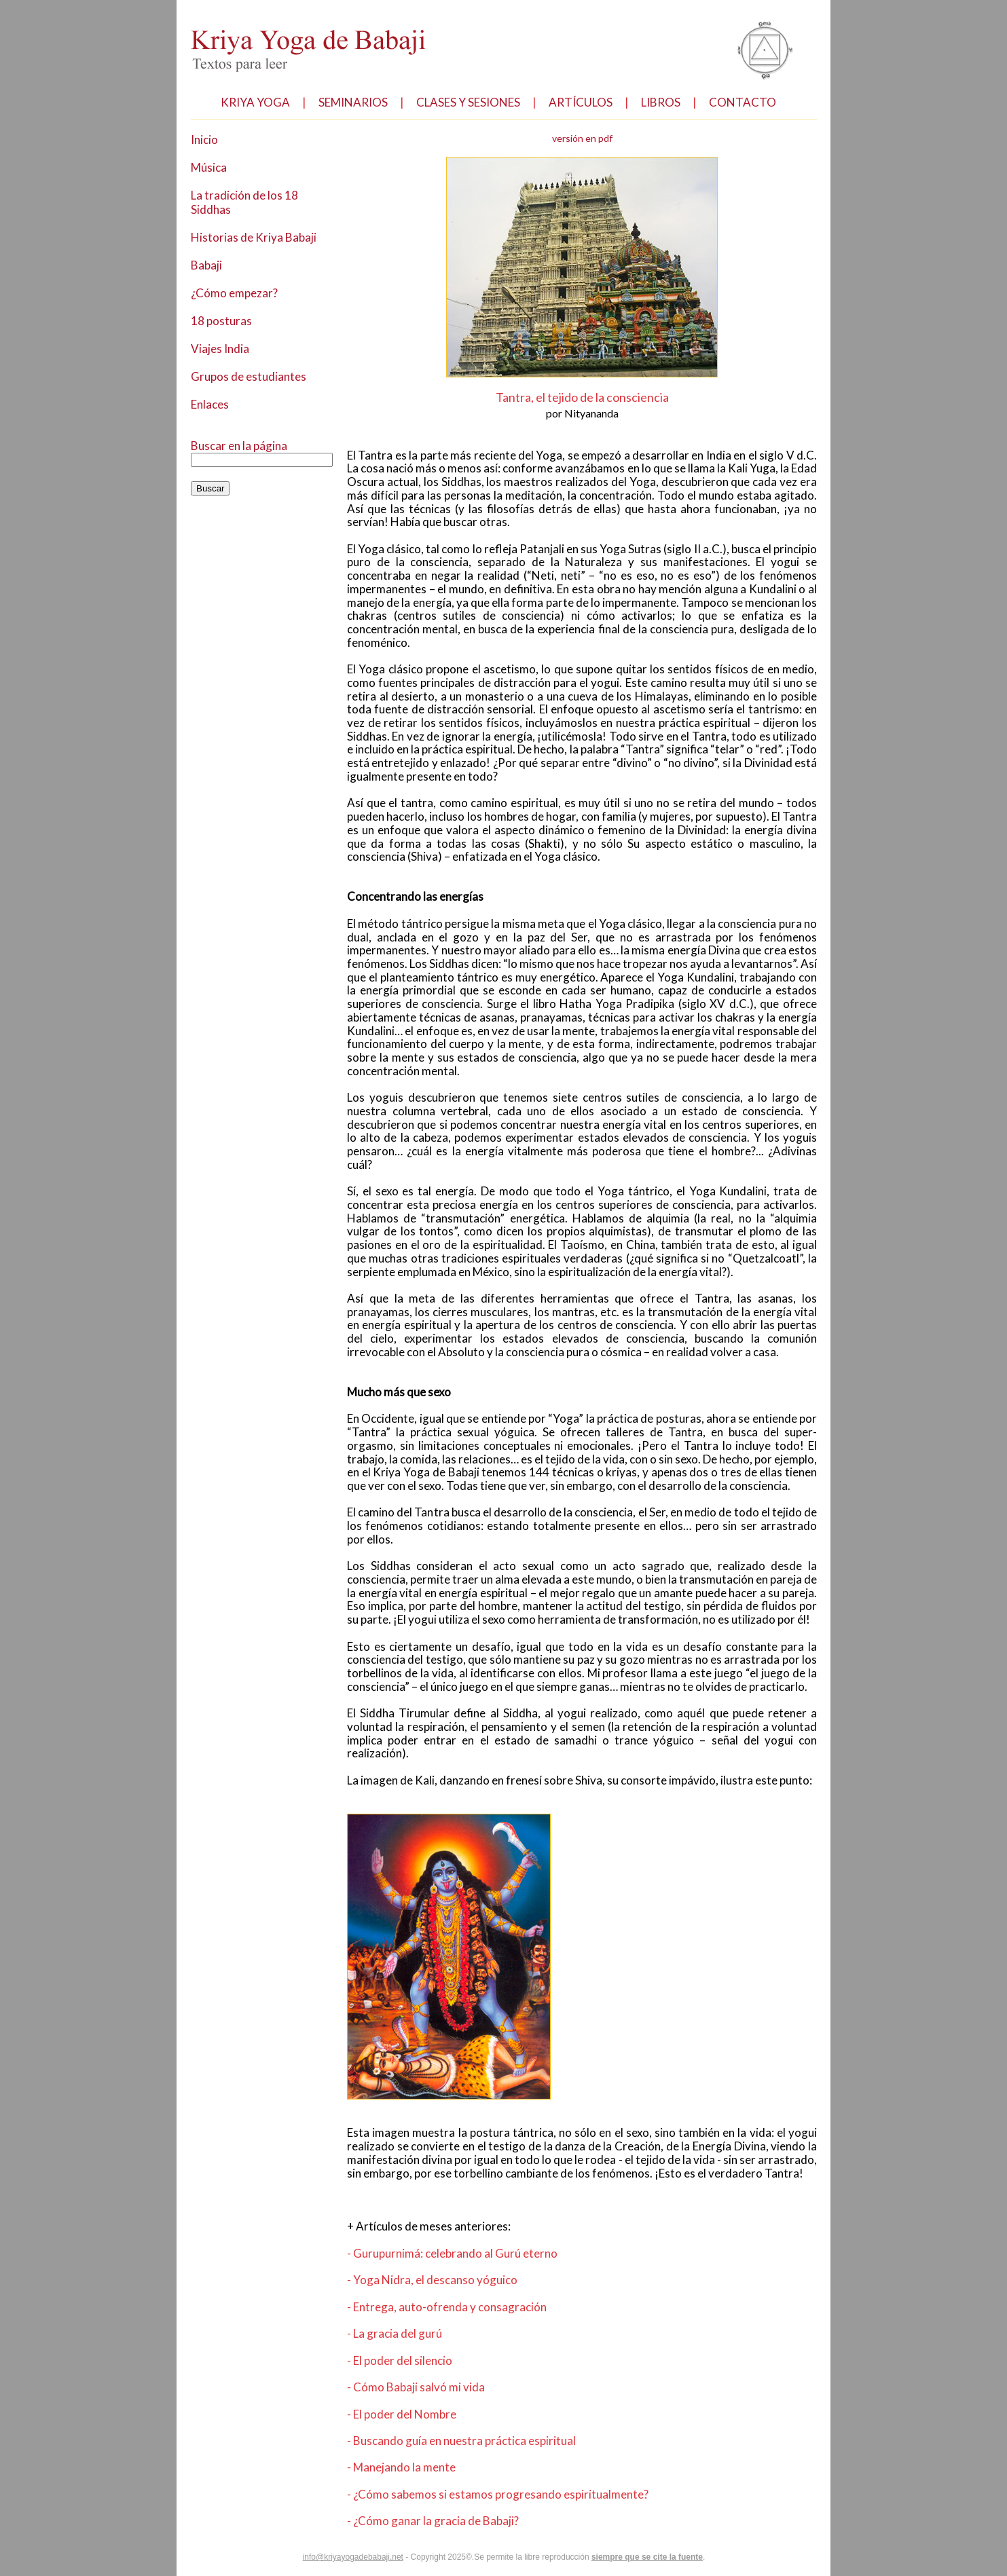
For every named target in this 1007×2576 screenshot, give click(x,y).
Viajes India (221, 342)
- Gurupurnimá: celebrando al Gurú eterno (454, 2333)
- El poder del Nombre (403, 2494)
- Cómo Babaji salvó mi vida (418, 2467)
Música (209, 166)
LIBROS (678, 101)
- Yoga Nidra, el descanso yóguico (434, 2360)
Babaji (207, 261)
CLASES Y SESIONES (477, 101)
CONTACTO (758, 101)
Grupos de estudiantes (249, 369)
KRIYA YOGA (255, 101)
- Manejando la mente (402, 2547)
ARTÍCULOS (596, 101)
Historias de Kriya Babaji (253, 233)
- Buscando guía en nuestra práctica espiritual (464, 2520)
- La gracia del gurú (396, 2414)
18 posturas (221, 315)
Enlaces (211, 396)
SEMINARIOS (354, 101)
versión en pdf (582, 138)
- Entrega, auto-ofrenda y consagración (447, 2387)
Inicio (204, 138)
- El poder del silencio (402, 2440)
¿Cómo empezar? (237, 288)
